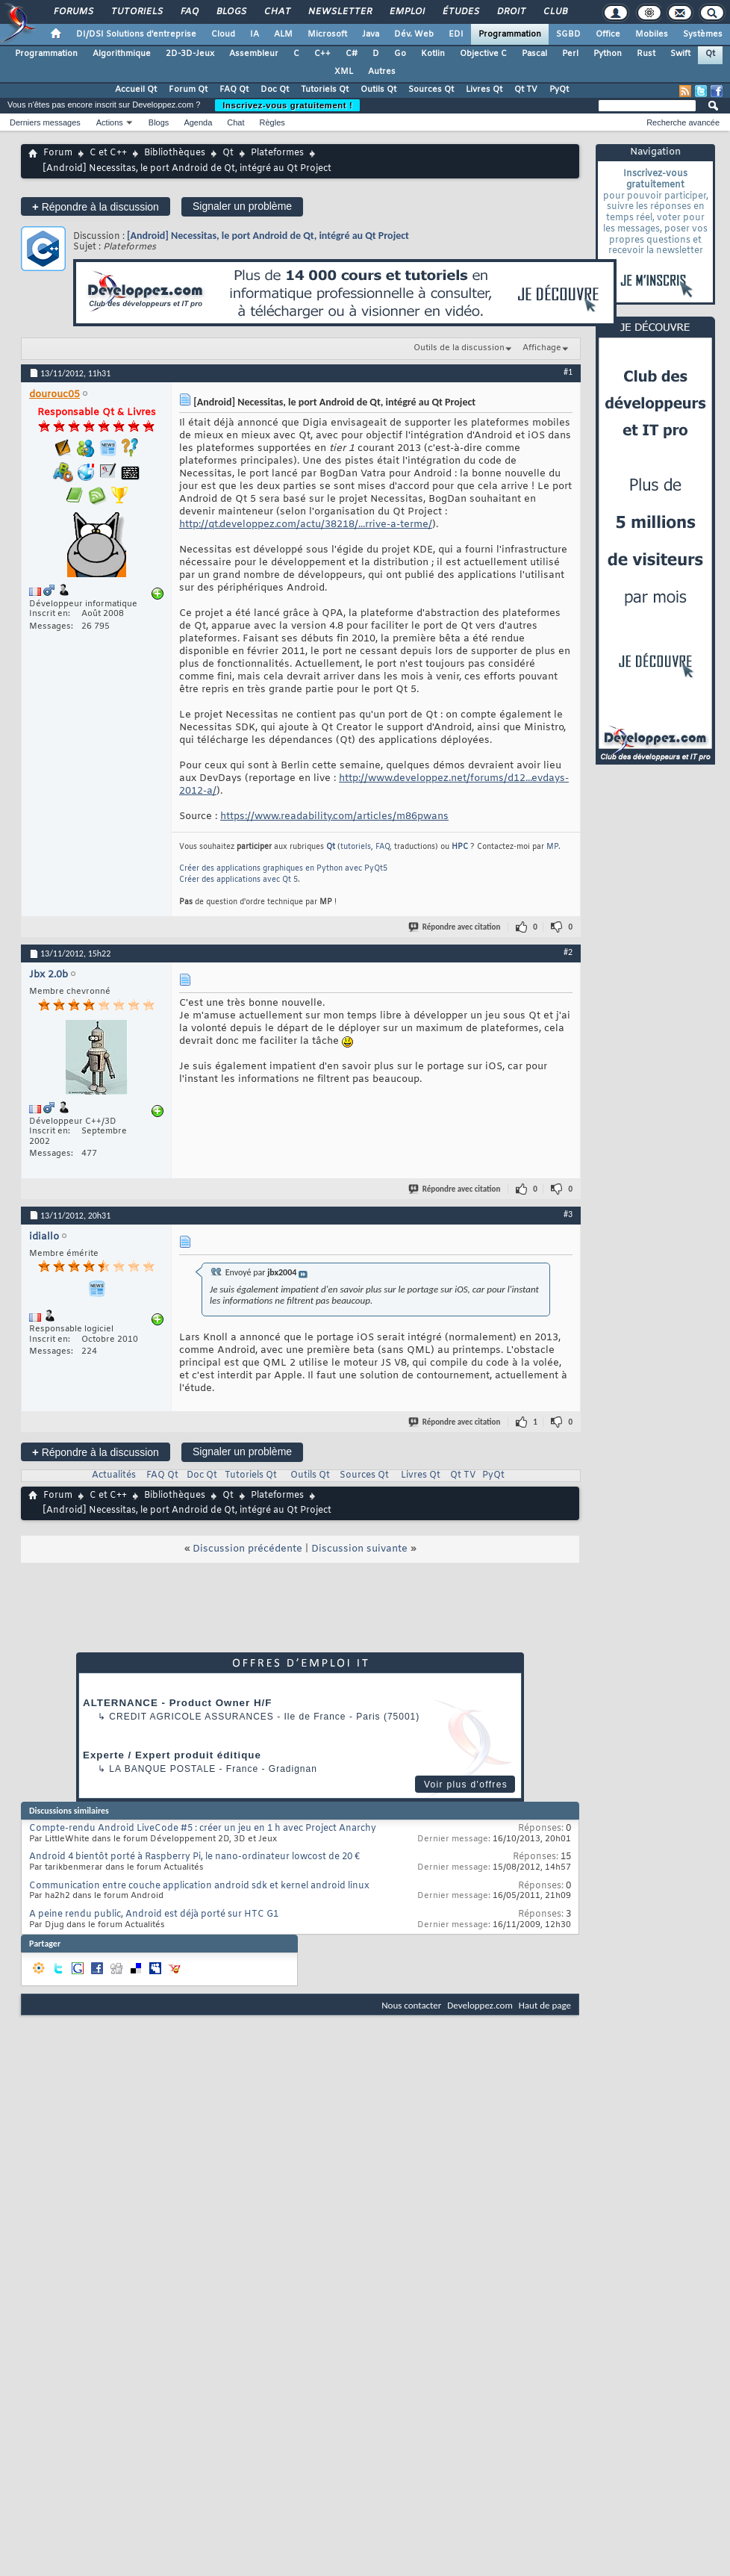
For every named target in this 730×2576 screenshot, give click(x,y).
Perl (570, 54)
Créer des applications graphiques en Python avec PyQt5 (283, 869)
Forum (57, 153)
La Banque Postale (162, 1769)
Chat (276, 12)
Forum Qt (188, 89)
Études (460, 12)
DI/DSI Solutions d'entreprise (136, 34)
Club (554, 12)
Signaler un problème (242, 206)
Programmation (509, 34)
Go (400, 54)
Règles (272, 122)
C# (352, 54)
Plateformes (277, 153)
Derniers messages (45, 122)
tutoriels (355, 847)
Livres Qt (484, 89)
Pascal (534, 54)
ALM (283, 34)
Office (608, 34)
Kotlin (433, 54)
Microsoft (327, 34)
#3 (568, 1214)
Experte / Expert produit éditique (172, 1755)
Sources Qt (431, 89)
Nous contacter (411, 2005)
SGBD (568, 34)
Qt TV (525, 89)
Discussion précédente (247, 1549)
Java (370, 34)
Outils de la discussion (459, 348)
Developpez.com (480, 2005)
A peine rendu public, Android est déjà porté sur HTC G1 (153, 1914)
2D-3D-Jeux (190, 54)
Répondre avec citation (455, 927)
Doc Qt (275, 89)
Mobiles (651, 34)
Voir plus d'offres (466, 1784)
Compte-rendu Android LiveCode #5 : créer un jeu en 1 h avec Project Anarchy (202, 1829)
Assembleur (253, 54)
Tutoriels (136, 12)
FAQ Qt (234, 89)
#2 (568, 952)
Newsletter (339, 12)
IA (254, 34)
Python (607, 54)
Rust (646, 54)
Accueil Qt (136, 89)
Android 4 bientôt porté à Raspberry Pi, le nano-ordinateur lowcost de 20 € (194, 1857)
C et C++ (108, 153)
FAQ (188, 12)
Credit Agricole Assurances (191, 1716)
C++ (322, 54)
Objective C (483, 54)
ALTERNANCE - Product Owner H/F (177, 1702)
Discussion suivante (359, 1549)
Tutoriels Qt (325, 89)
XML (343, 71)
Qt (710, 54)
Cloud (223, 34)
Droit (510, 12)
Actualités (114, 1475)
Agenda (198, 122)
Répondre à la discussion (95, 206)
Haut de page (545, 2005)
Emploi (406, 12)
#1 (568, 372)
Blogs (230, 12)
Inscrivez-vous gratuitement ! (287, 105)
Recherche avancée (683, 122)
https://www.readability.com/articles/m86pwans (334, 816)
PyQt (559, 89)
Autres (382, 71)
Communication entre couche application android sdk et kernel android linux (199, 1886)
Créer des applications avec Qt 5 (238, 880)
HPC (460, 847)
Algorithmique (122, 54)
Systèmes (703, 34)
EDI (456, 34)
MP (552, 847)
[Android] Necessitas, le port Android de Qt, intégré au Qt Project (268, 235)
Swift (680, 54)
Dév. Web (414, 34)
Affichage (541, 348)
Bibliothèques (174, 153)
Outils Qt (378, 89)
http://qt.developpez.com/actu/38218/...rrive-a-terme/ (305, 524)
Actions (109, 122)
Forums (73, 12)
